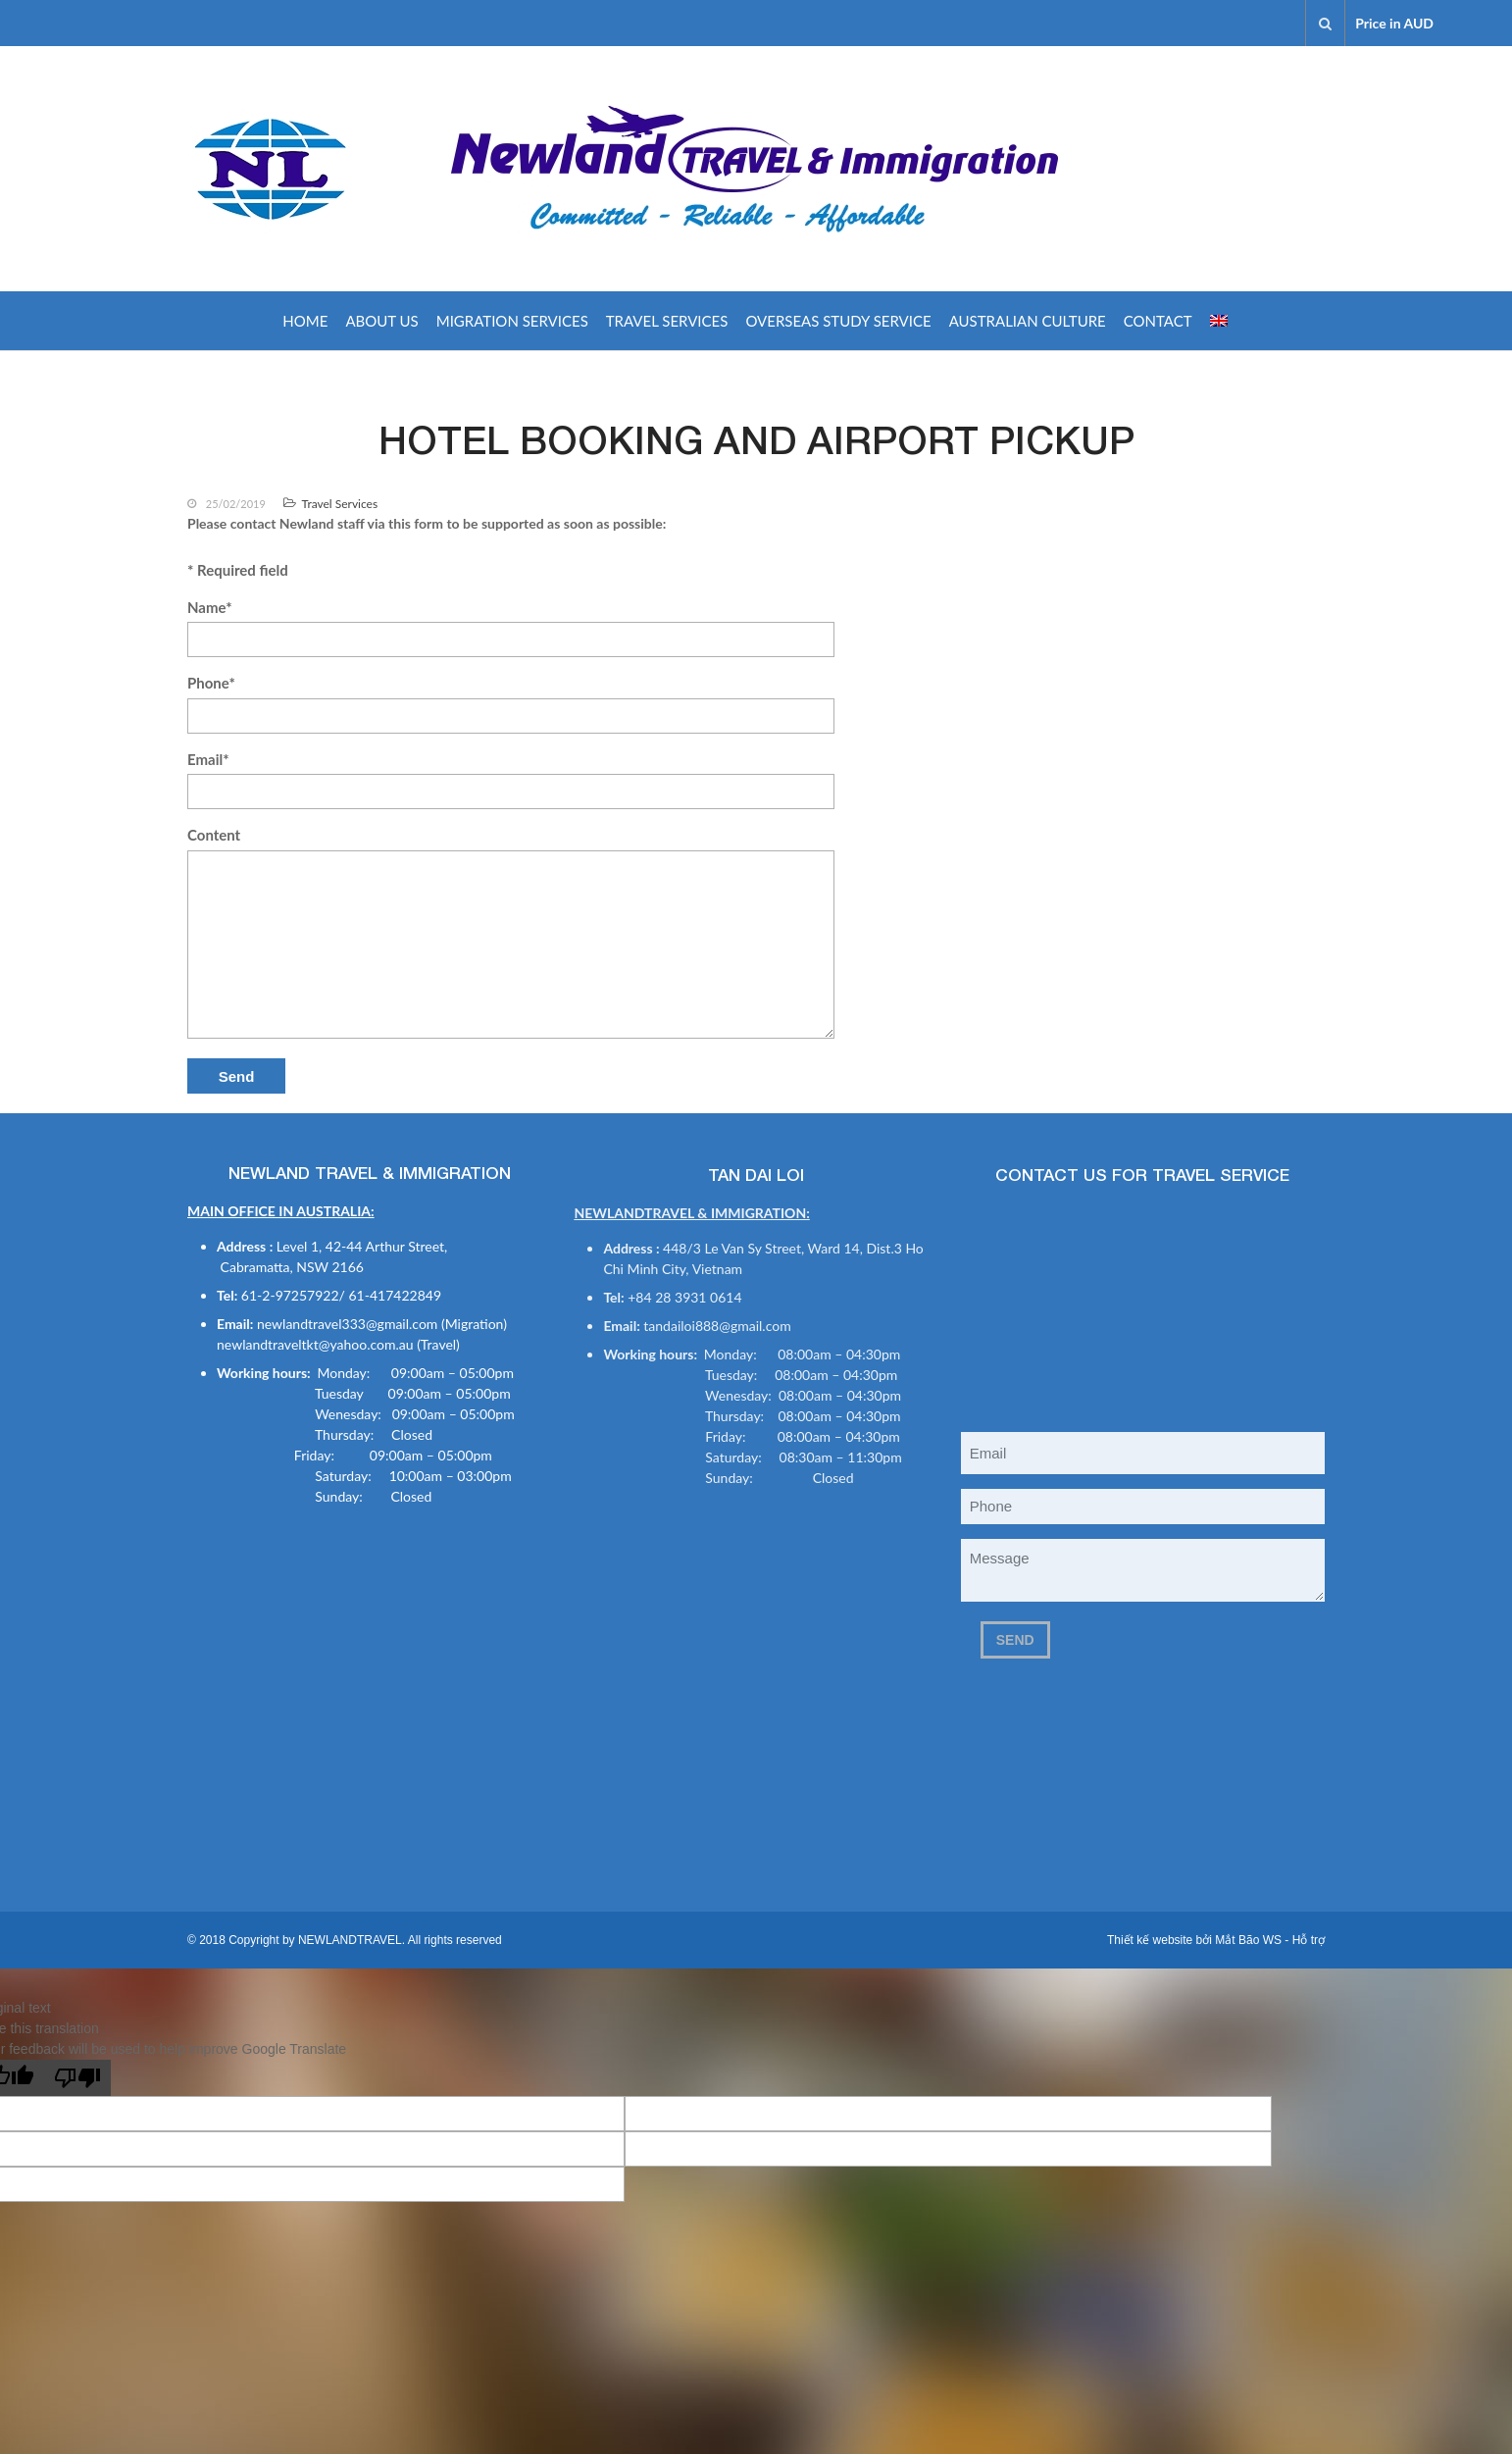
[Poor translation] (77, 2078)
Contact (1158, 321)
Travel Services (667, 321)
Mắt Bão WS (1248, 1940)
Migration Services (512, 321)
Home (305, 321)
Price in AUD (1394, 23)
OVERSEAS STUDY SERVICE (838, 321)
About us (381, 321)
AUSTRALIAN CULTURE (1027, 321)
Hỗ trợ (1308, 1940)
